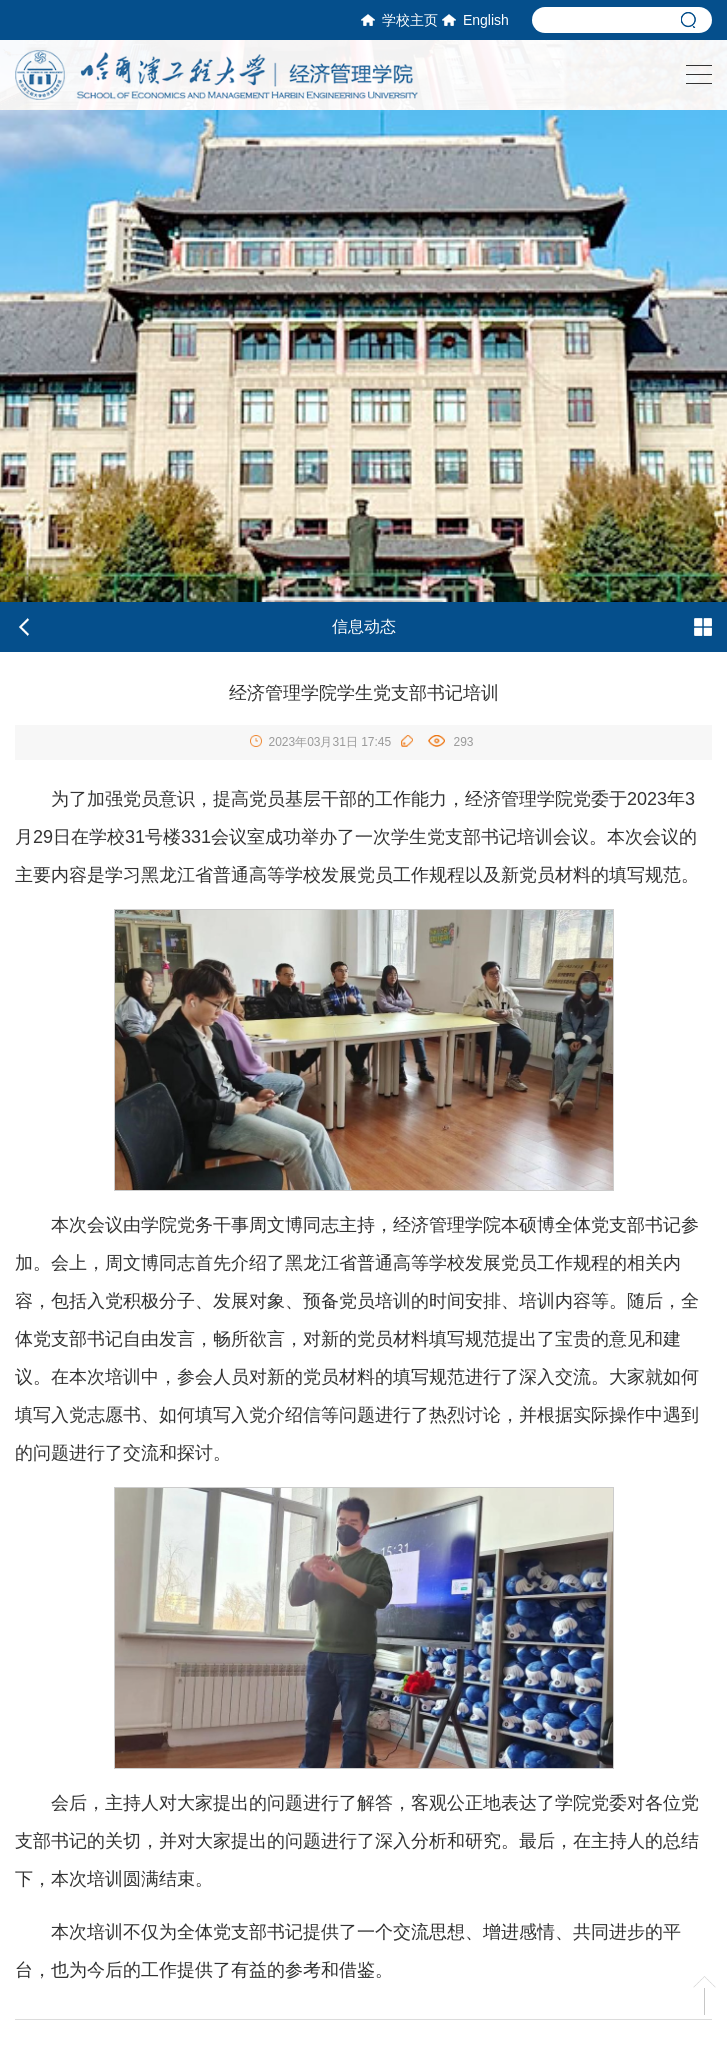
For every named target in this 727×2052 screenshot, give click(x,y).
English (475, 20)
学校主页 (399, 20)
